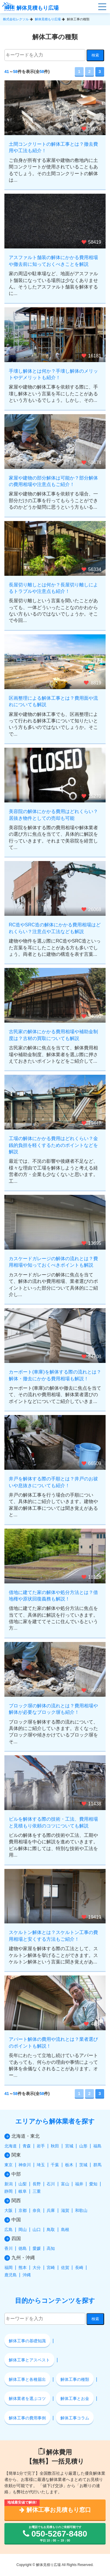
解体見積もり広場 (30, 8)
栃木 (69, 2164)
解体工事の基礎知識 (27, 2340)
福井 (79, 2184)
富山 (65, 2184)
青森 (27, 2146)
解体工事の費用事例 (27, 2418)
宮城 (69, 2146)
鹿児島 (10, 2275)
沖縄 (27, 2275)
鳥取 (51, 2229)
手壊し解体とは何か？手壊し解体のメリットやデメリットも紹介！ (53, 374)
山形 (83, 2146)
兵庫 (51, 2210)
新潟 (8, 2184)
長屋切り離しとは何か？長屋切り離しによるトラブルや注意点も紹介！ (53, 588)
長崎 (79, 2267)
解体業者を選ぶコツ (27, 2398)
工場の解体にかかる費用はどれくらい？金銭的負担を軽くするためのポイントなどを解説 (53, 1145)
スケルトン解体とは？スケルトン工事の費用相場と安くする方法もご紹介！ (53, 1935)
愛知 (93, 2184)
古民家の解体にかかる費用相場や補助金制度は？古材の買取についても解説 (53, 1035)
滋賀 (65, 2210)
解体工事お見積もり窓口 (55, 2510)
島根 (65, 2229)
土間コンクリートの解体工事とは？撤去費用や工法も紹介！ (53, 147)
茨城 (83, 2164)
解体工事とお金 (74, 2398)
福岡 (8, 2267)
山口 (37, 2229)
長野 (37, 2184)
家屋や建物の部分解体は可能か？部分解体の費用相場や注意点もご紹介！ (53, 481)
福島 (97, 2146)
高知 (51, 2248)
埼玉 (41, 2164)
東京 (8, 2164)
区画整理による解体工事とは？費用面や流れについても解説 (53, 701)
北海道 (10, 2146)
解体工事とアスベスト (29, 2360)
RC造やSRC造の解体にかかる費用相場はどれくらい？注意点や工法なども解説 (55, 928)
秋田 (55, 2146)
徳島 (22, 2248)
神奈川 (24, 2164)
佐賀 (65, 2267)
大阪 (8, 2210)
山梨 (22, 2184)
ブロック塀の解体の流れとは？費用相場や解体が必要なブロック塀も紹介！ (53, 1709)
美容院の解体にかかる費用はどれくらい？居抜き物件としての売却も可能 (53, 814)
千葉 (55, 2164)
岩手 (41, 2146)
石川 (51, 2184)
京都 (22, 2210)
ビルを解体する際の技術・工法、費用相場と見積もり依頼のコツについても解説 (53, 1822)
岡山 (22, 2229)
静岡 (8, 2191)
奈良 (37, 2210)
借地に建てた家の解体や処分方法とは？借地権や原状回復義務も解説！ (53, 1595)
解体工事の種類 (74, 2379)
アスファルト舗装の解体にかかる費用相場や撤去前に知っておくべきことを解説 (53, 260)
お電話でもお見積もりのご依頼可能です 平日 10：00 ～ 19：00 (55, 2533)
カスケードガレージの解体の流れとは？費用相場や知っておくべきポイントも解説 (53, 1262)
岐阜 (22, 2191)
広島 (8, 2229)
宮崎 (51, 2267)
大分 (37, 2267)
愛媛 (37, 2248)
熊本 (22, 2267)
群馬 (97, 2164)
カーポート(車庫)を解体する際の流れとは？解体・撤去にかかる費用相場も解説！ (55, 1375)
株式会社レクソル (16, 19)
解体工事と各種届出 (27, 2379)
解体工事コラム (74, 2418)
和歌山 (81, 2210)
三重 (37, 2191)
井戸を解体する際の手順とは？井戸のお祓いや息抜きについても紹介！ (53, 1482)
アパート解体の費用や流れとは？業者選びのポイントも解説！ (53, 2042)
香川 (8, 2248)
